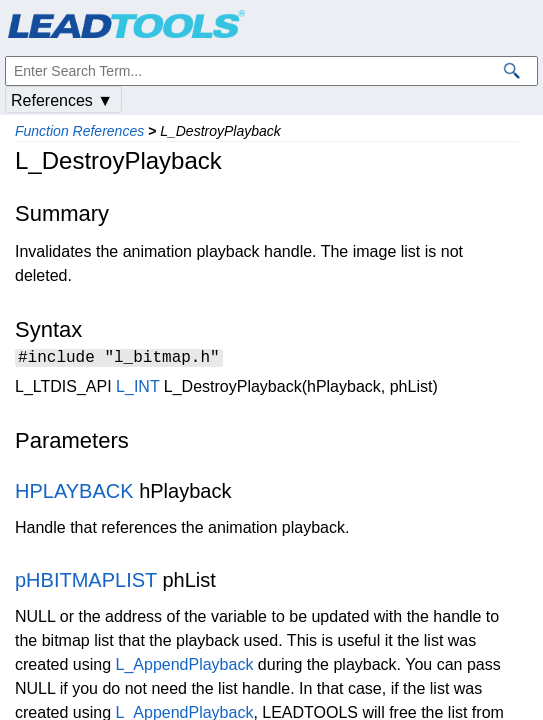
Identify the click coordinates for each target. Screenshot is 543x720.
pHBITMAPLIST (86, 583)
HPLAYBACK (74, 494)
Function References (79, 131)
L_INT (137, 389)
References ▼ (62, 100)
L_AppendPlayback (185, 667)
